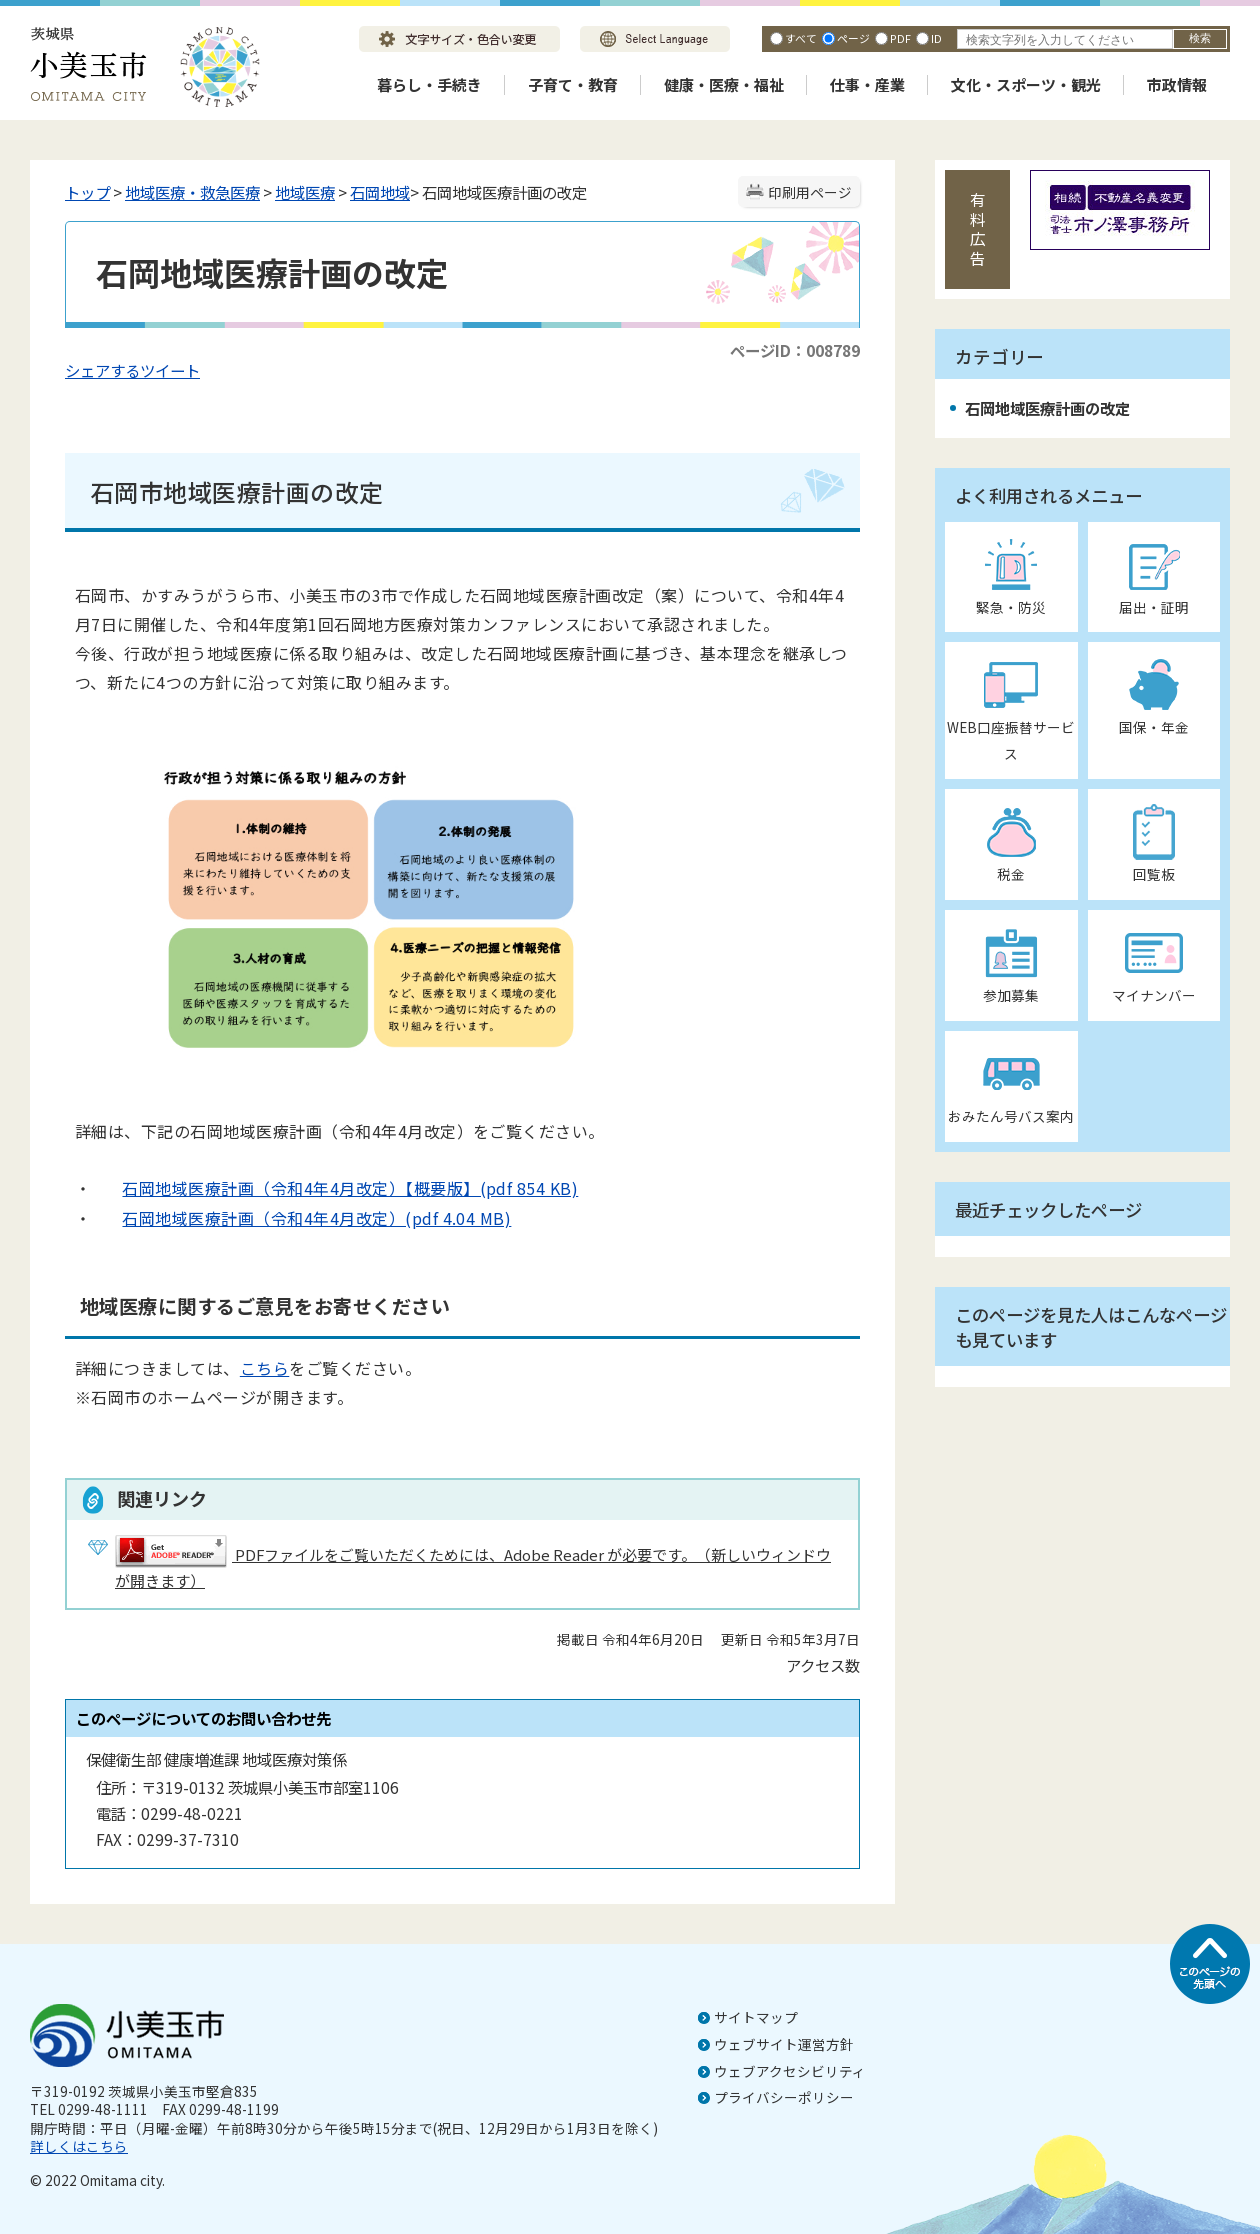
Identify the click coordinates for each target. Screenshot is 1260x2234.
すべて (801, 38)
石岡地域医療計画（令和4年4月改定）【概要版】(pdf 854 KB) (334, 1188)
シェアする (102, 370)
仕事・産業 (867, 84)
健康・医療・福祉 (724, 84)
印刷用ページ (810, 192)
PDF (900, 38)
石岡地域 (380, 192)
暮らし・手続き (429, 84)
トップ (87, 192)
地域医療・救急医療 (192, 192)
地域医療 (305, 192)
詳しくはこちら (79, 2146)
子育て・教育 (573, 84)
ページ (853, 38)
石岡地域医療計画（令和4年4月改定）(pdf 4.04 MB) (301, 1218)
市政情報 (1177, 84)
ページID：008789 (795, 350)
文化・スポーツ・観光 (1026, 84)
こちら (264, 1368)
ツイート (170, 370)
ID (936, 38)
